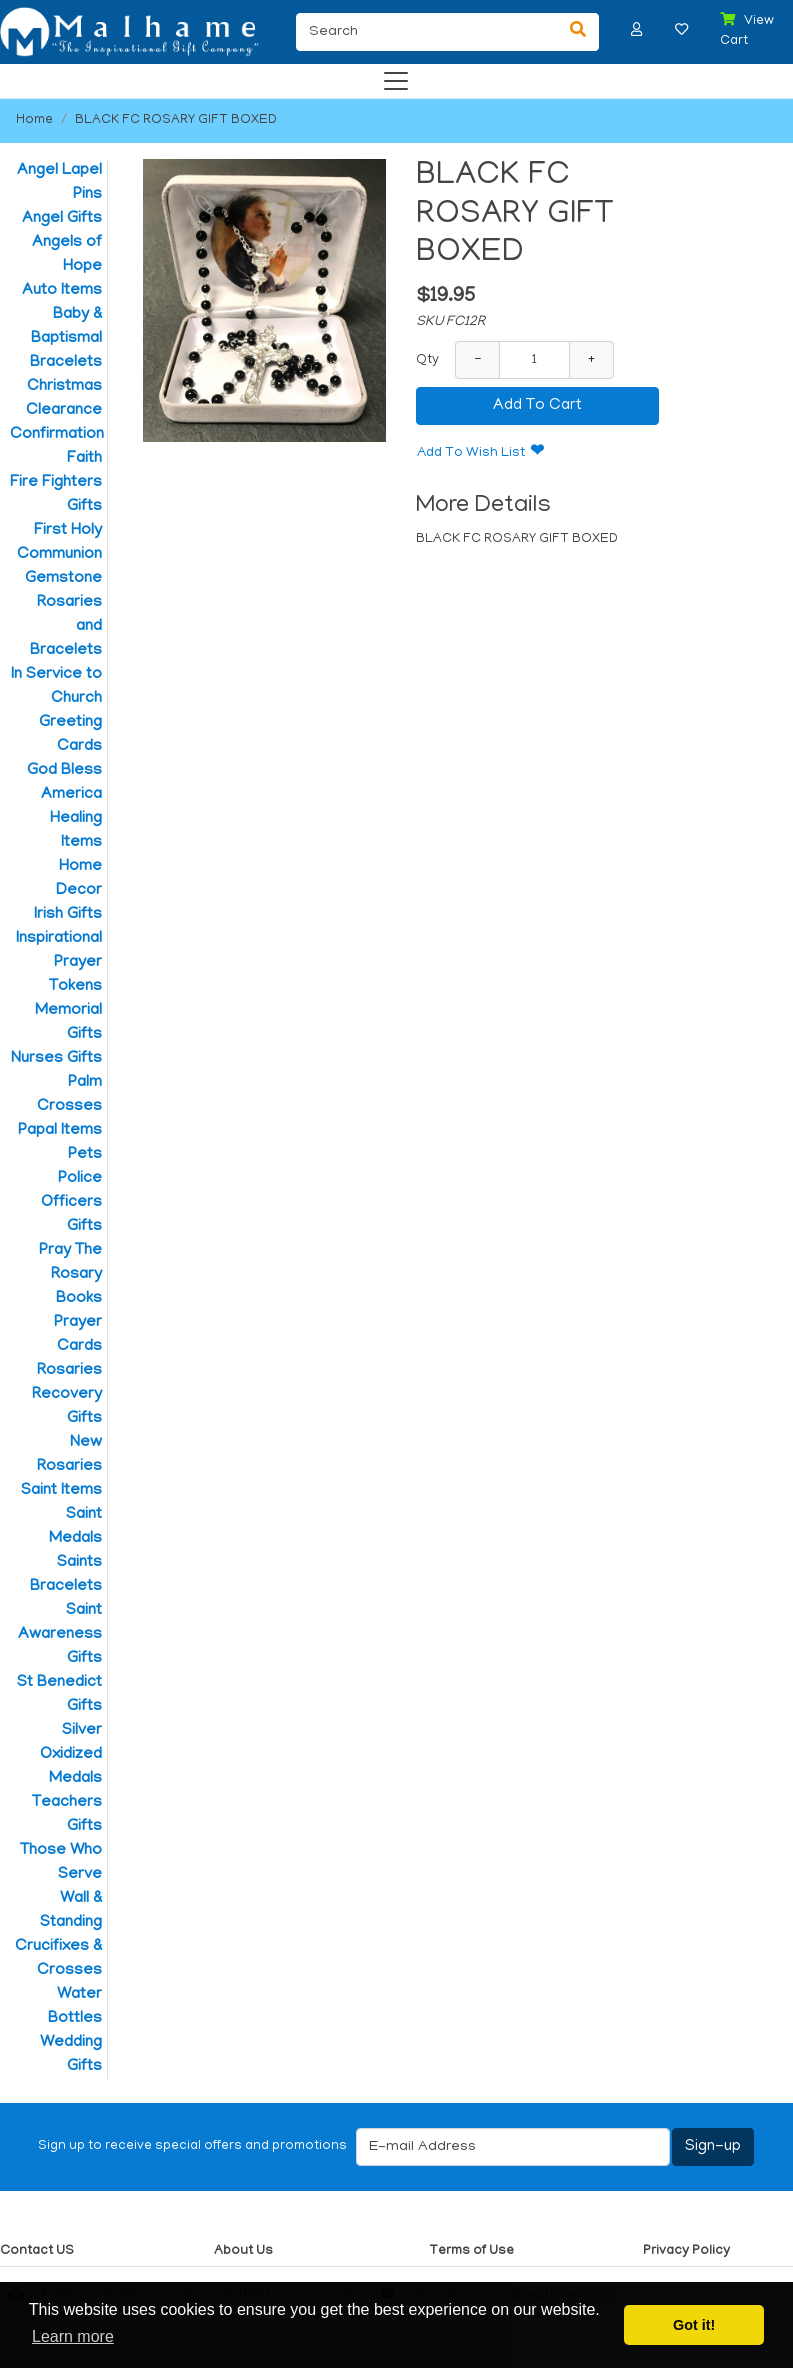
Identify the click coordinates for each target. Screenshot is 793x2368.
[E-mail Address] (513, 2147)
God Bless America (64, 783)
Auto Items (62, 291)
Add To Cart (537, 406)
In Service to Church (56, 687)
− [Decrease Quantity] (477, 359)
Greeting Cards (70, 735)
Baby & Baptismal (66, 327)
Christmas (64, 387)
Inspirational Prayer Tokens (59, 963)
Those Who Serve (61, 1863)
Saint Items (61, 1491)
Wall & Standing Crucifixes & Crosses (58, 1935)
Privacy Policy (686, 2251)
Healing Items (76, 831)
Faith (84, 459)
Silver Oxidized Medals (71, 1755)
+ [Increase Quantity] (591, 359)
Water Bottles (75, 2007)
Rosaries (69, 1371)
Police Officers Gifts (71, 1203)
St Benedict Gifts (59, 1695)
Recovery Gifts (67, 1407)
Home (34, 120)
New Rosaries (69, 1455)
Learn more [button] (73, 2336)
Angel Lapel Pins (59, 183)
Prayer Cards (78, 1335)
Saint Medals (75, 1527)
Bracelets (66, 363)
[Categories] (391, 76)
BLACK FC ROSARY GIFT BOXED (176, 120)
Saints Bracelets (66, 1575)
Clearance (64, 411)
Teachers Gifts (67, 1815)
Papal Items (60, 1131)
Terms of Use (471, 2251)
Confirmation (56, 435)
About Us (243, 2251)
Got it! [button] (694, 2325)
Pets (85, 1155)
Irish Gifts (68, 915)
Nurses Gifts (56, 1059)
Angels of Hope (67, 255)
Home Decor (79, 879)
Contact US (37, 2251)
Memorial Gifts (68, 1023)
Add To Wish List (471, 453)
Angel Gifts (62, 219)
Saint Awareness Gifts (60, 1635)
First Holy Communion (59, 543)
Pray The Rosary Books (70, 1275)
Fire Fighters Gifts (56, 495)
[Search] (427, 32)
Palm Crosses (69, 1095)
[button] (637, 29)
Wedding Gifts (71, 2055)
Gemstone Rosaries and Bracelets (63, 615)
